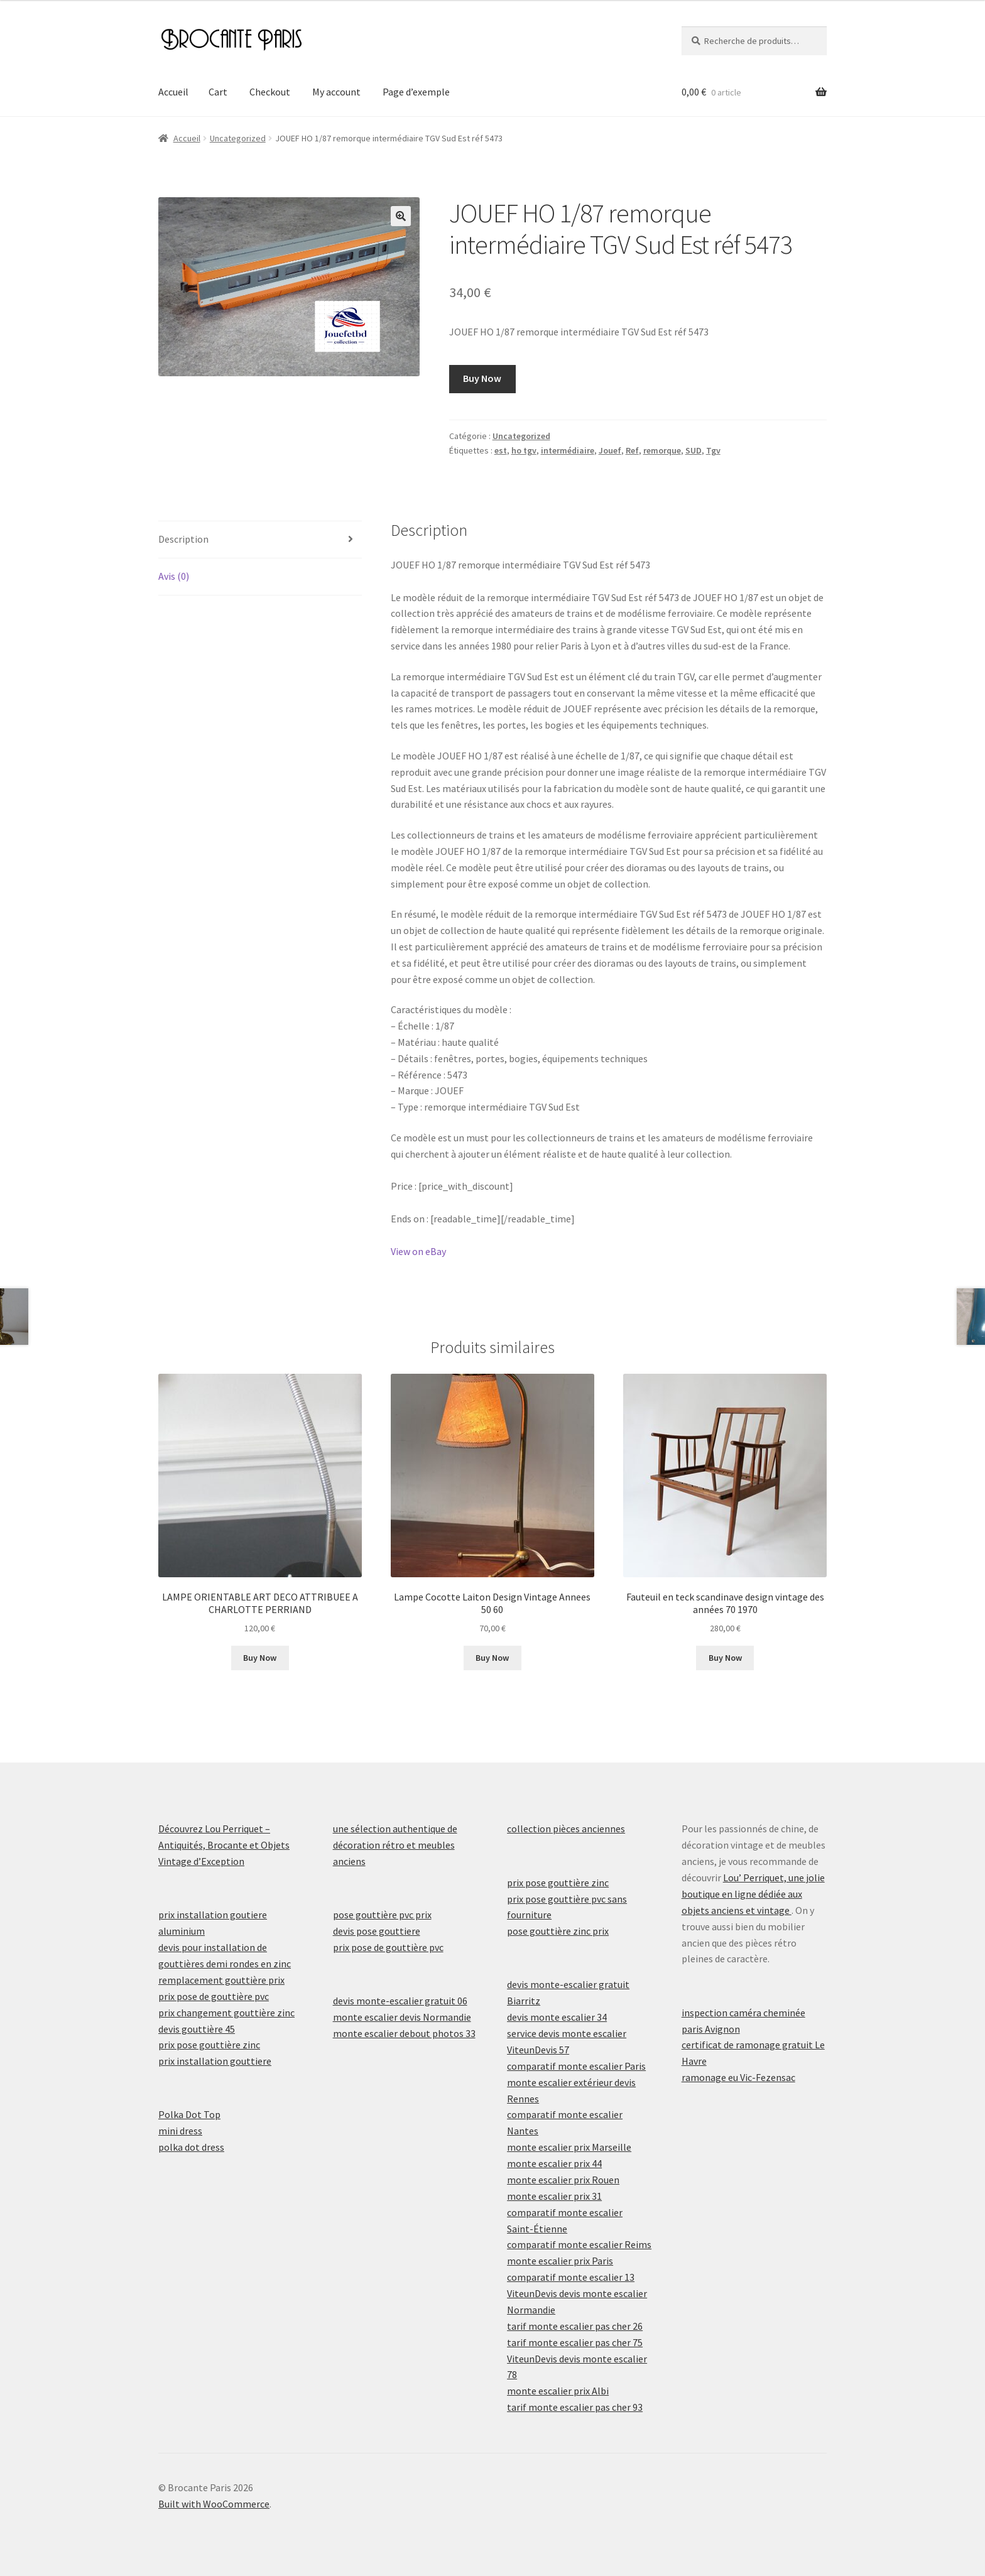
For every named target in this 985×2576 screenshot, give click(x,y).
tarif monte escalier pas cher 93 (575, 2407)
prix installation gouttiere (214, 2061)
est (500, 450)
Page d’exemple (416, 91)
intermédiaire (567, 450)
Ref (632, 450)
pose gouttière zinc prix (558, 1931)
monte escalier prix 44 (554, 2163)
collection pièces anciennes (566, 1828)
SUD (693, 450)
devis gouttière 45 (196, 2029)
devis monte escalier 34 (557, 2017)
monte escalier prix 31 (554, 2196)
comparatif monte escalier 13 (570, 2277)
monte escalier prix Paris (560, 2260)
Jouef (610, 450)
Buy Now (482, 378)
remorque (662, 450)
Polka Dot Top (189, 2114)
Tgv (713, 450)
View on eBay (418, 1251)
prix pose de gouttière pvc (213, 1996)
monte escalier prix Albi (558, 2390)
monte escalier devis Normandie (402, 2017)
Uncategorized (238, 138)
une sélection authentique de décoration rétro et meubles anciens (395, 1844)
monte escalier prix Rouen (563, 2179)
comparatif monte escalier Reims (579, 2244)
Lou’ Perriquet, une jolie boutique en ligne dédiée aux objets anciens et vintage (753, 1893)
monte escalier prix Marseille (569, 2147)
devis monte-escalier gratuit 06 (400, 2000)
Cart (218, 91)
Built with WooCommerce (213, 2503)
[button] (401, 216)
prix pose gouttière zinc (209, 2044)
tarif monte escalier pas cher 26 (575, 2326)
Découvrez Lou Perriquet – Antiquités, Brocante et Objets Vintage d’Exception (224, 1844)
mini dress (180, 2130)
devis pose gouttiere (376, 1931)
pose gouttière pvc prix (382, 1914)
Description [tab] (183, 539)
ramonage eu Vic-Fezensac (738, 2077)
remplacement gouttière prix (221, 1980)
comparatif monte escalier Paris (576, 2066)
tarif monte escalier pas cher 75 (575, 2342)
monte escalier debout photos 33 (404, 2033)
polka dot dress (191, 2147)
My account (336, 91)
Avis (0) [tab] (173, 576)
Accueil (173, 91)
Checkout (269, 91)
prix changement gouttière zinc (226, 2012)
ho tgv (523, 450)
